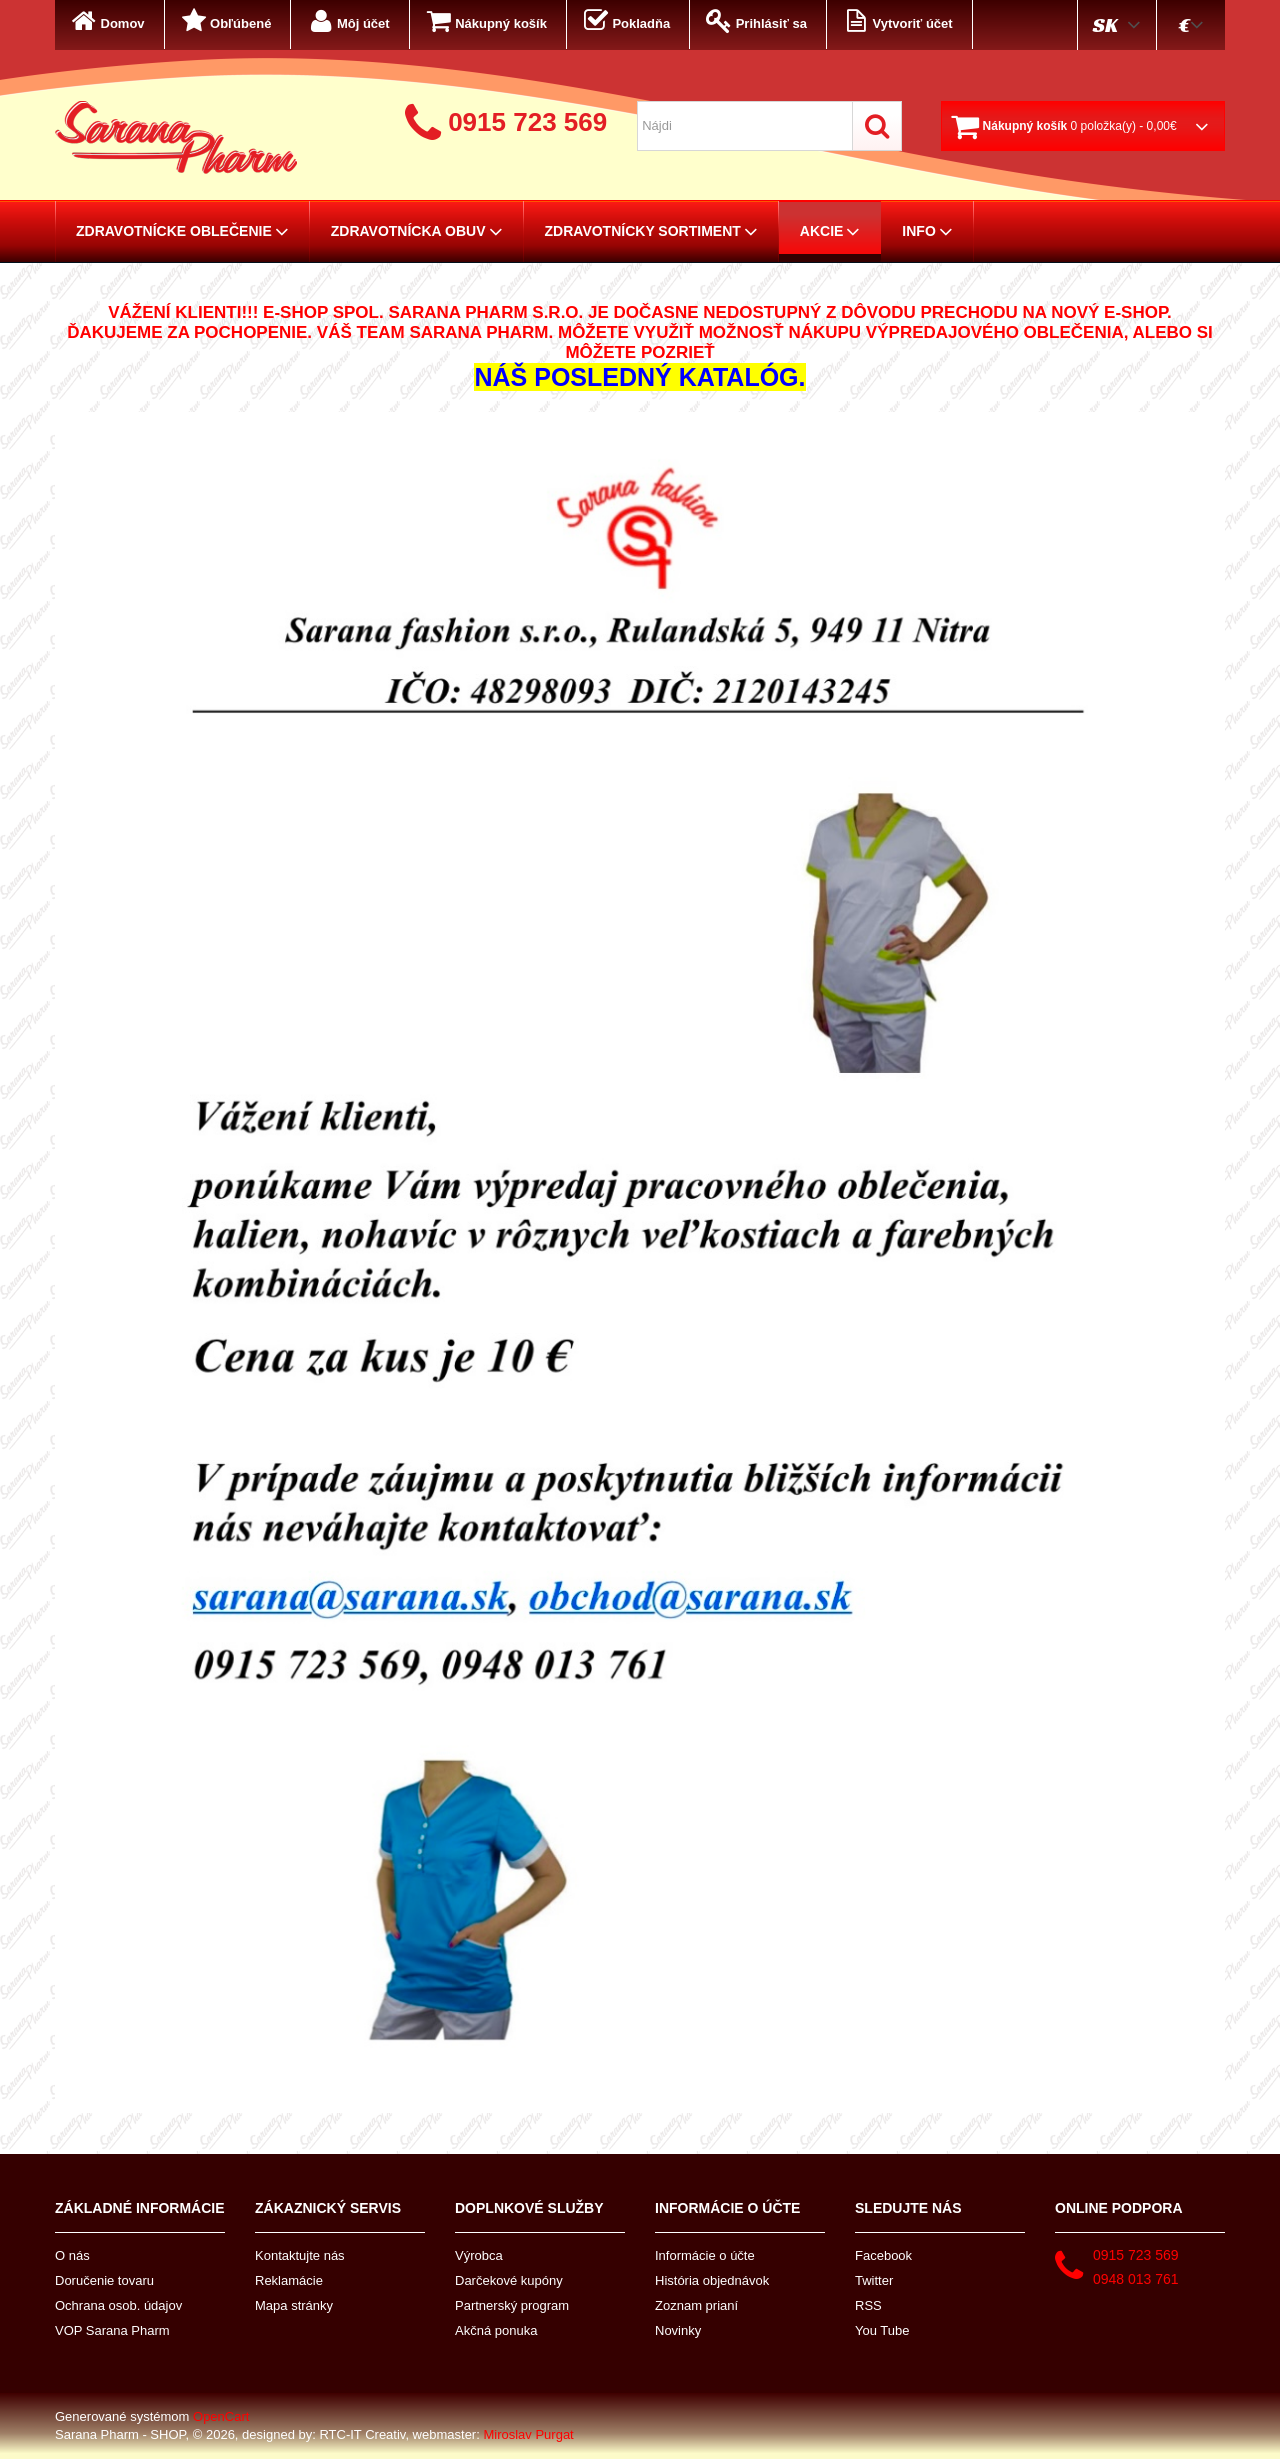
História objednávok (712, 2280)
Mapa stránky (294, 2305)
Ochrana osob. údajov (118, 2305)
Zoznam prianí (696, 2305)
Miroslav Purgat (528, 2434)
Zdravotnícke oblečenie (182, 231)
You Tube (882, 2330)
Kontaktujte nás (300, 2255)
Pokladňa (625, 21)
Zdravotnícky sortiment (651, 231)
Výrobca (479, 2255)
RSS (868, 2305)
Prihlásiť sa (755, 21)
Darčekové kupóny (509, 2280)
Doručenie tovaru (104, 2280)
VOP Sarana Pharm (112, 2330)
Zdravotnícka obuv (417, 231)
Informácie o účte (705, 2255)
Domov (106, 21)
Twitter (874, 2280)
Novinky (678, 2330)
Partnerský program (512, 2305)
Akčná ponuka (496, 2330)
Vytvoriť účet (896, 21)
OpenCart (221, 2416)
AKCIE (830, 231)
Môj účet (346, 21)
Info (927, 231)
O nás (72, 2255)
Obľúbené (225, 21)
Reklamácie (289, 2280)
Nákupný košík (485, 21)
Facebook (883, 2255)
